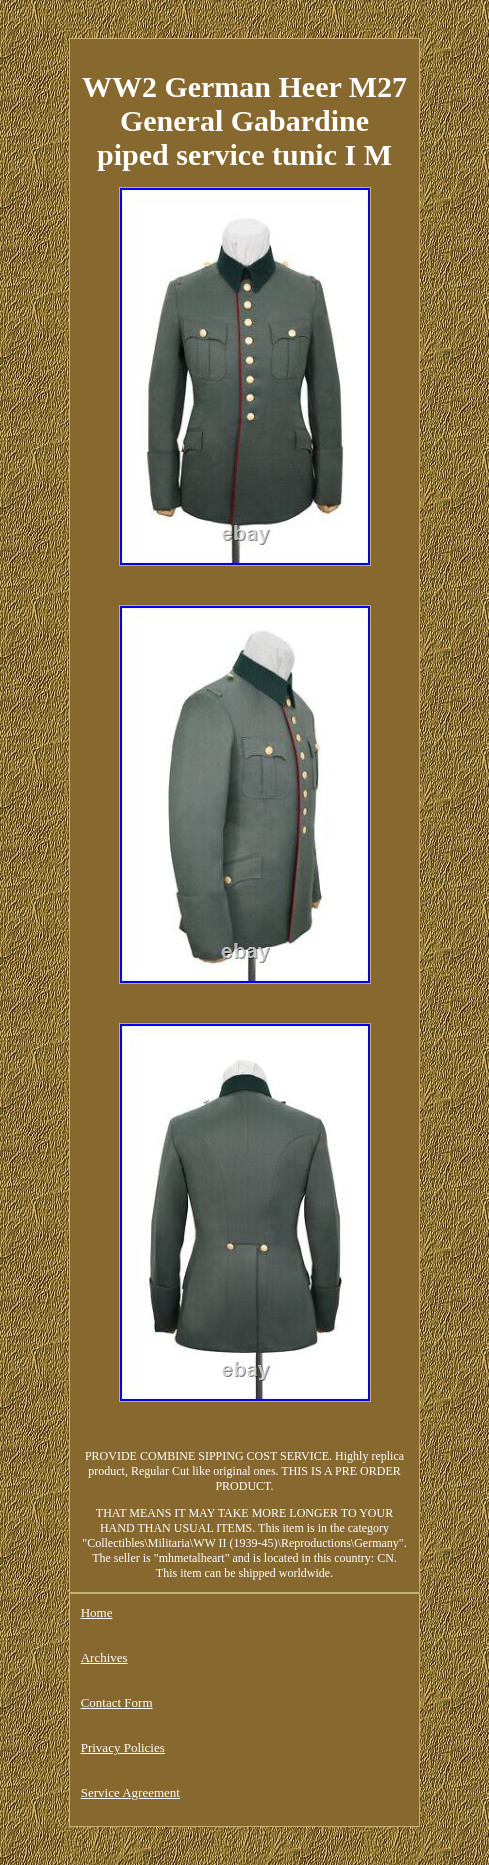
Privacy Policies (123, 1747)
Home (97, 1612)
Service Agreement (130, 1792)
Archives (104, 1657)
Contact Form (117, 1702)
